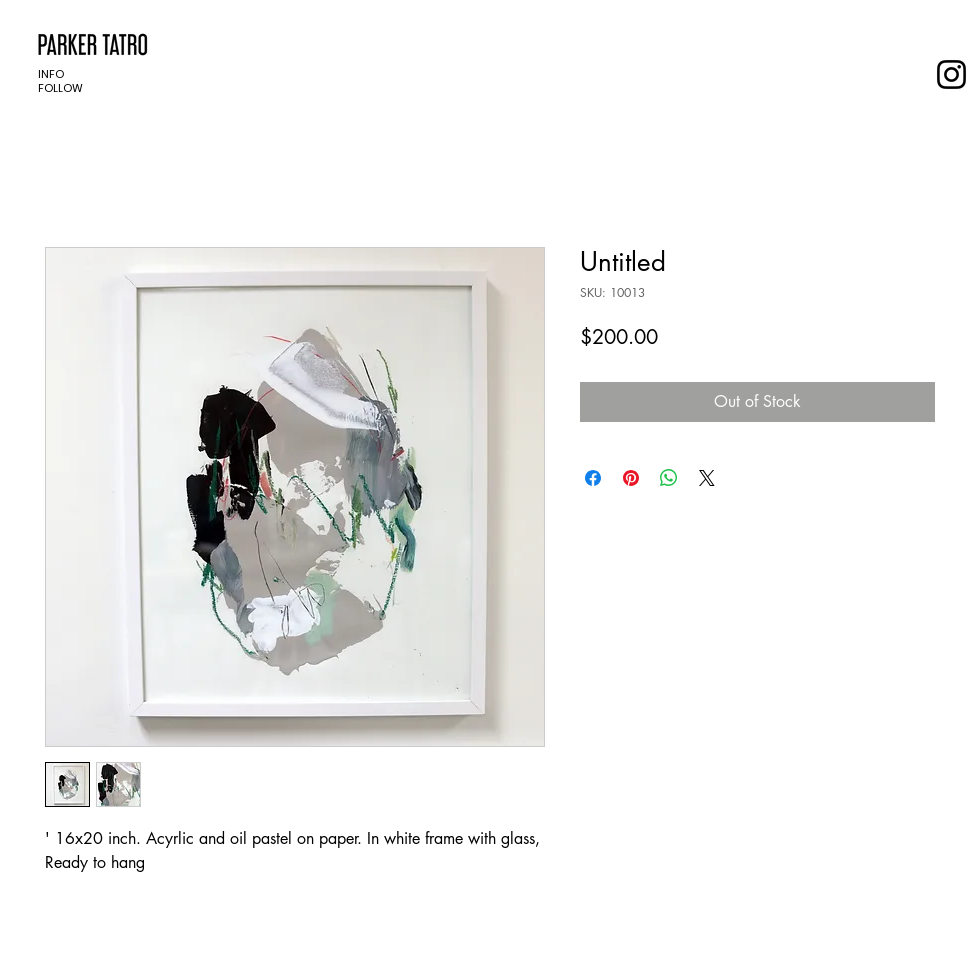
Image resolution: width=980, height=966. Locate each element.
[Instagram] (951, 74)
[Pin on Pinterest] (631, 478)
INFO (51, 74)
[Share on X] (707, 478)
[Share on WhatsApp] (669, 478)
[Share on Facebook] (593, 478)
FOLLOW (60, 88)
